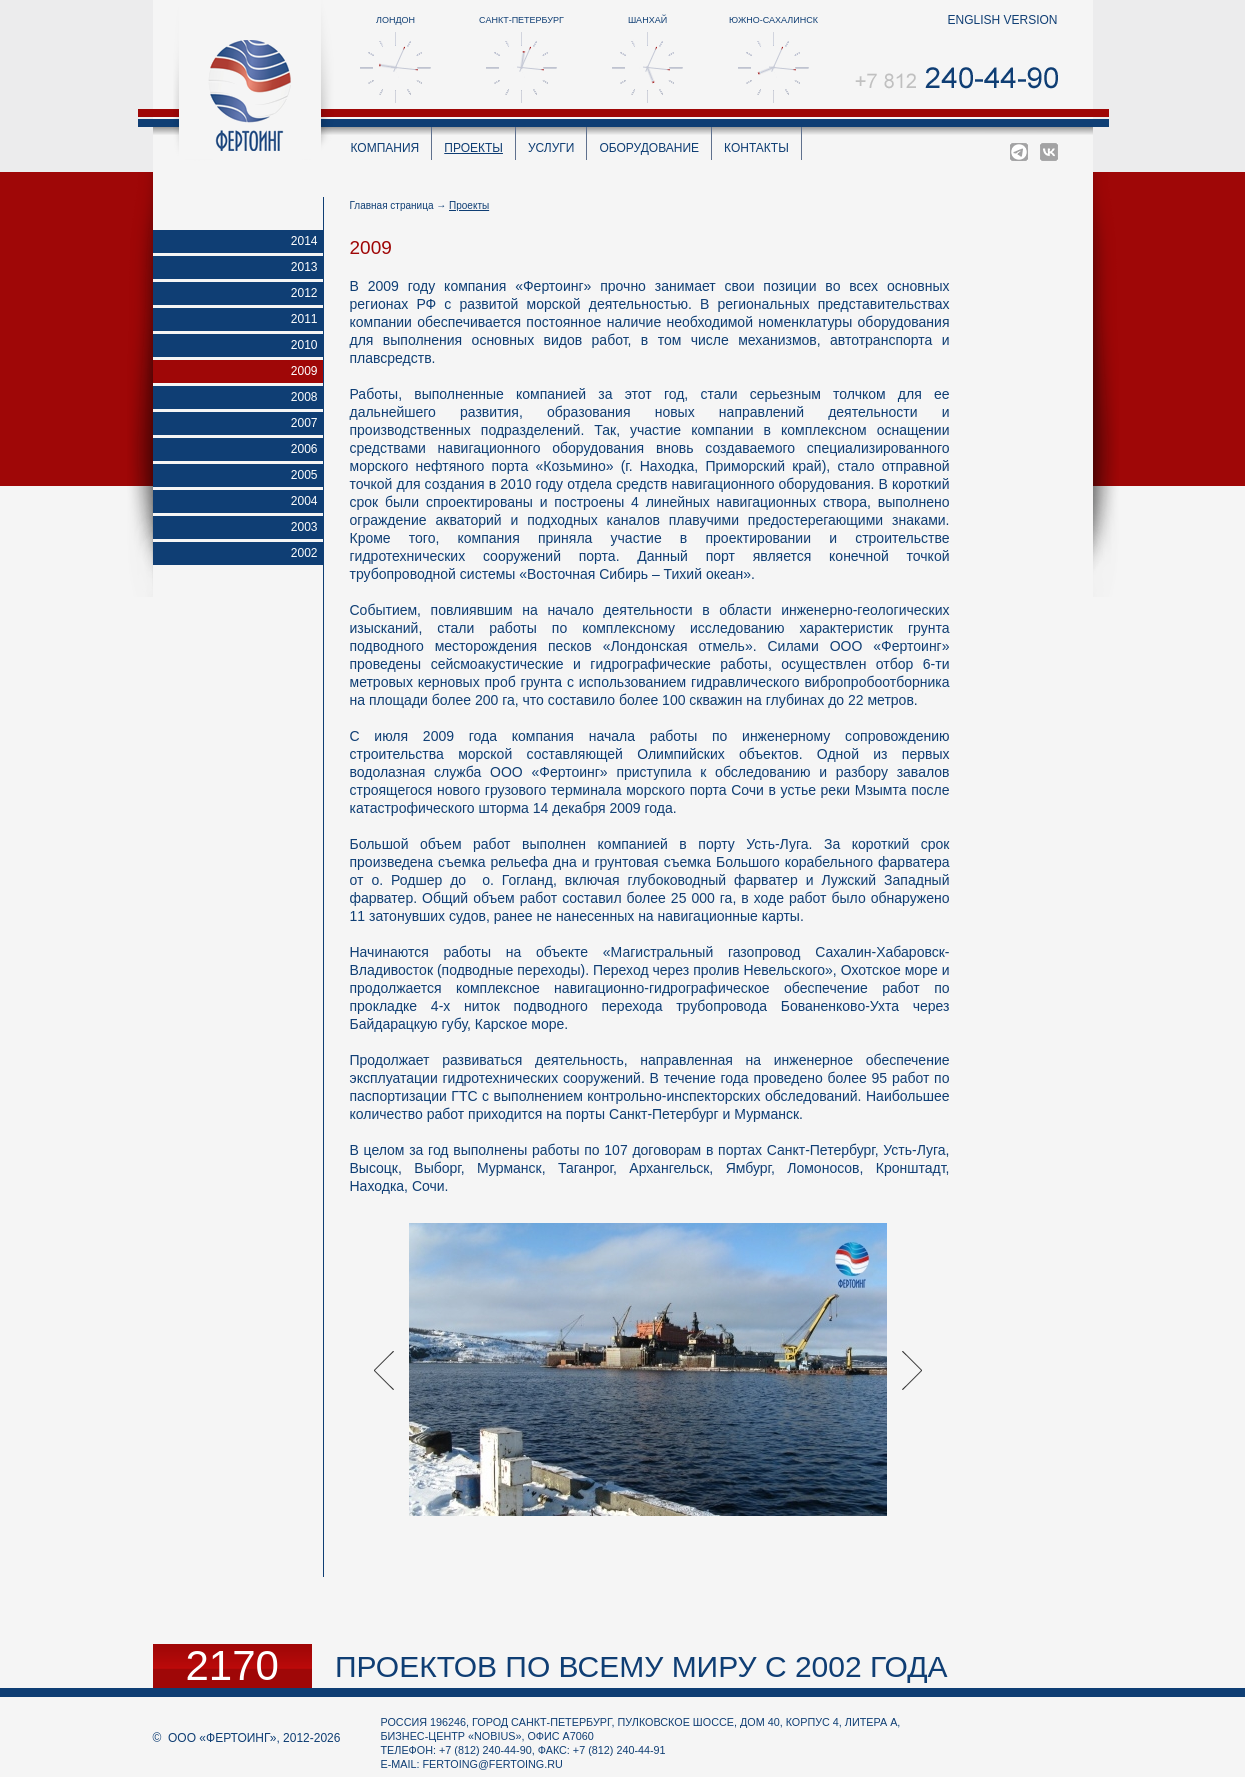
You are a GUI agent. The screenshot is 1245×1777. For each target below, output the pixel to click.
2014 (304, 241)
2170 (232, 1666)
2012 (304, 293)
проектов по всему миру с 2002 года (641, 1666)
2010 (304, 345)
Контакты (756, 148)
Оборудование (649, 148)
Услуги (551, 148)
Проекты (473, 148)
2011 (304, 319)
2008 (304, 397)
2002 (304, 553)
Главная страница (392, 205)
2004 (304, 501)
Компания (385, 148)
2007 (304, 423)
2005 (304, 475)
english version (1002, 20)
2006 (304, 449)
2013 (304, 267)
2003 (304, 527)
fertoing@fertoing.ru (493, 1764)
